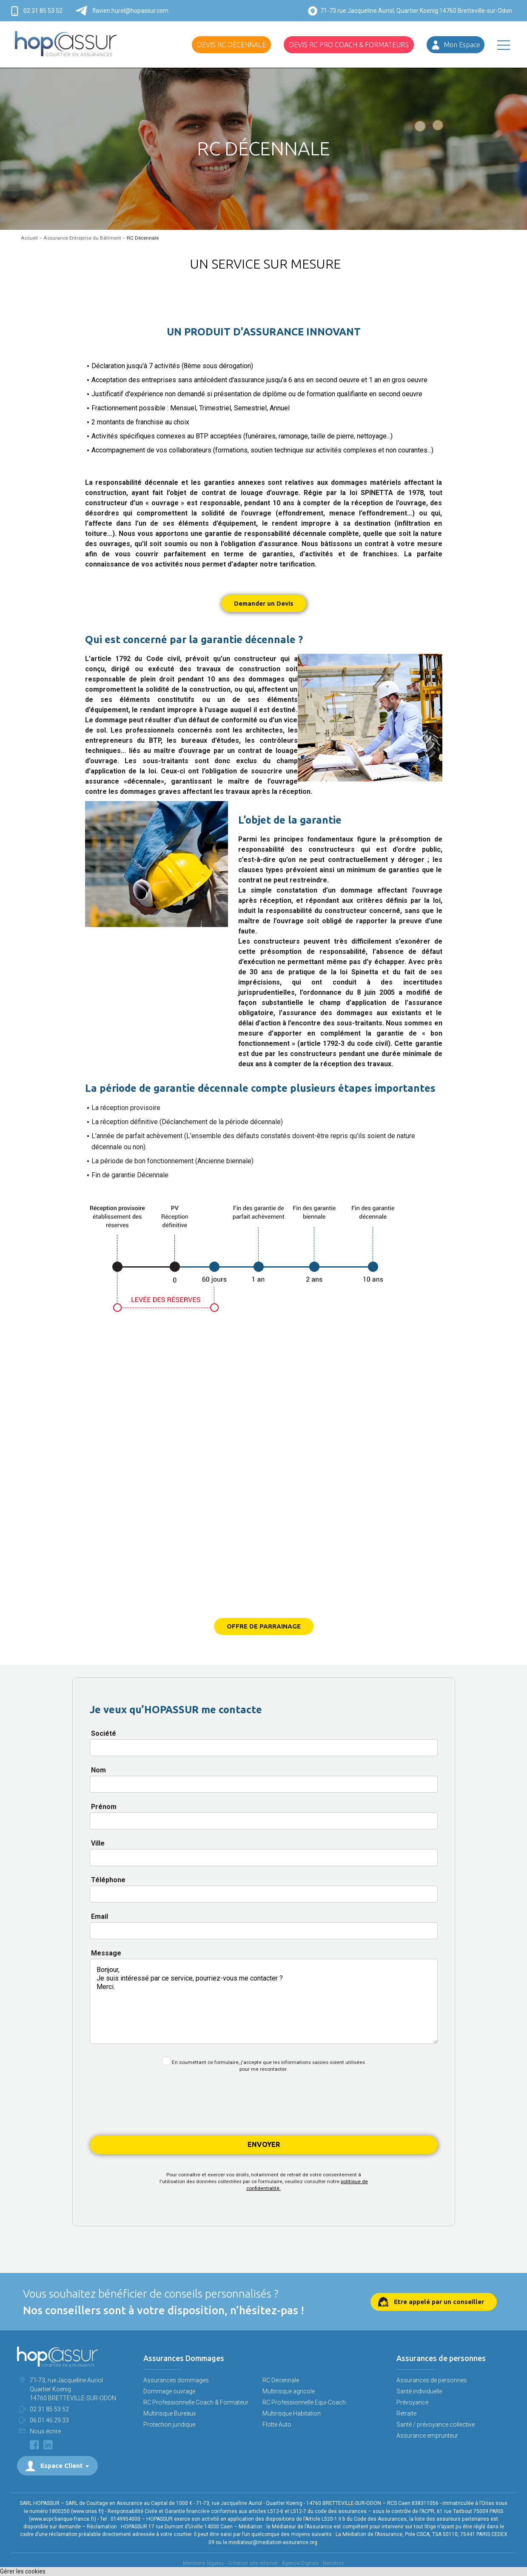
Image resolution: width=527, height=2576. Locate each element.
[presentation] (264, 2108)
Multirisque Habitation (291, 2413)
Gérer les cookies (23, 2571)
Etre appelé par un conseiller (439, 2301)
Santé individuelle (419, 2391)
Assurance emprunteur (427, 2435)
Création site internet (253, 2563)
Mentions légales (203, 2563)
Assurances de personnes (431, 2380)
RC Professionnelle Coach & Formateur (195, 2402)
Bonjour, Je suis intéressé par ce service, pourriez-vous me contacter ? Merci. (264, 2001)
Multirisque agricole (288, 2391)
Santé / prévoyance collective (435, 2424)
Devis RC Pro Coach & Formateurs (349, 45)
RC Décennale (280, 2380)
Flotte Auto (276, 2424)
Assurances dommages (176, 2380)
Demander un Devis (263, 603)
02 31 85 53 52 (43, 10)
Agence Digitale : (302, 2563)
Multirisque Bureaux (169, 2413)
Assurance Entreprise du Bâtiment (82, 238)
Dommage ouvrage (169, 2391)
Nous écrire (45, 2431)
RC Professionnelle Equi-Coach (304, 2402)
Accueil (29, 238)
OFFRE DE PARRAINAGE (264, 1626)
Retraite (406, 2413)
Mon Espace (462, 45)
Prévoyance (412, 2402)
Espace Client (61, 2465)
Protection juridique (169, 2424)
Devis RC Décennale (231, 45)
